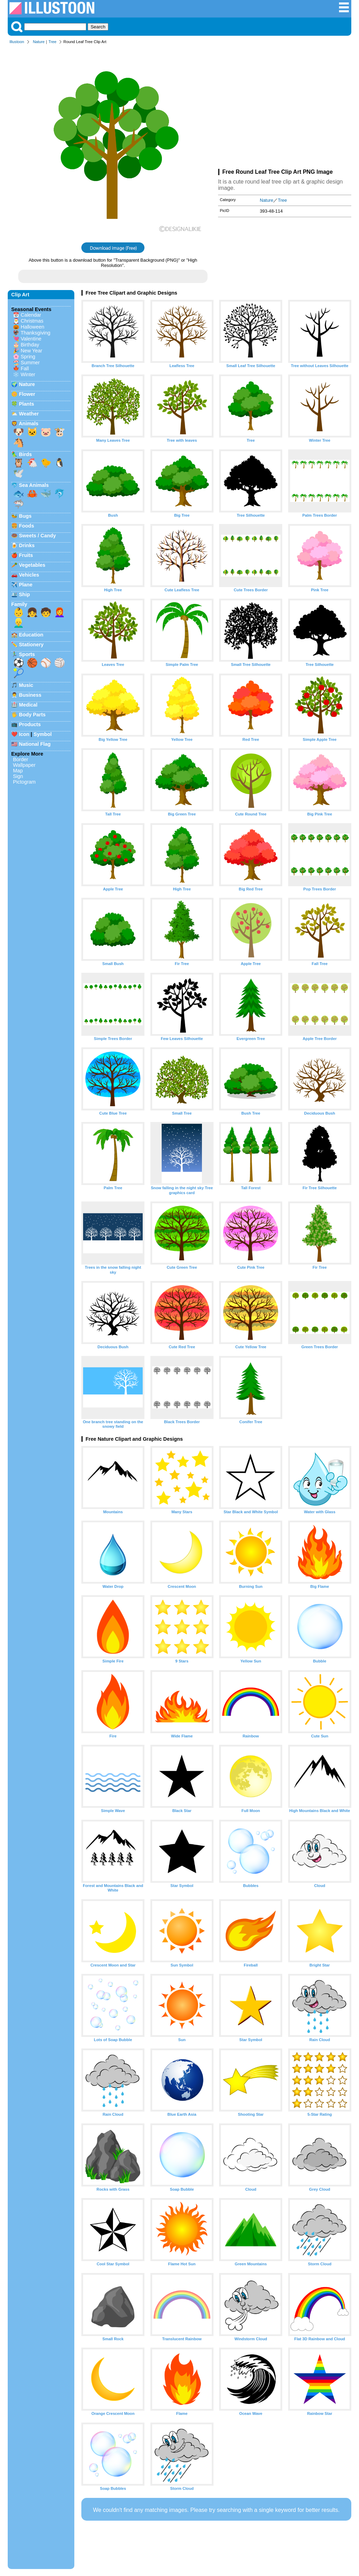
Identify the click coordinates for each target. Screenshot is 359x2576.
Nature (39, 42)
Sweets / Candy (37, 535)
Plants (26, 404)
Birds (25, 454)
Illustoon (16, 42)
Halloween (32, 327)
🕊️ (18, 473)
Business (30, 695)
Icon (24, 734)
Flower (27, 394)
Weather (29, 413)
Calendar (31, 315)
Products (30, 724)
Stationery (31, 644)
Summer (30, 362)
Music (26, 685)
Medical (28, 705)
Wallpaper (24, 765)
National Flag (34, 744)
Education (31, 635)
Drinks (27, 545)
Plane (25, 584)
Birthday (30, 344)
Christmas (32, 321)
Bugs (25, 516)
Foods (26, 526)
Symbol (43, 734)
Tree (52, 42)
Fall (25, 368)
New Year (31, 350)
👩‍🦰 (59, 612)
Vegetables (32, 565)
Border (20, 759)
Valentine (31, 339)
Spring (28, 356)
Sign (18, 776)
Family (19, 604)
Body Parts (32, 714)
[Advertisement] (285, 108)
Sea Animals (34, 485)
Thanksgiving (35, 333)
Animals (28, 423)
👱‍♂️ (18, 623)
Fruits (26, 555)
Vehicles (29, 575)
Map (18, 770)
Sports (27, 654)
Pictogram (24, 782)
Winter (28, 374)
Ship (24, 594)
